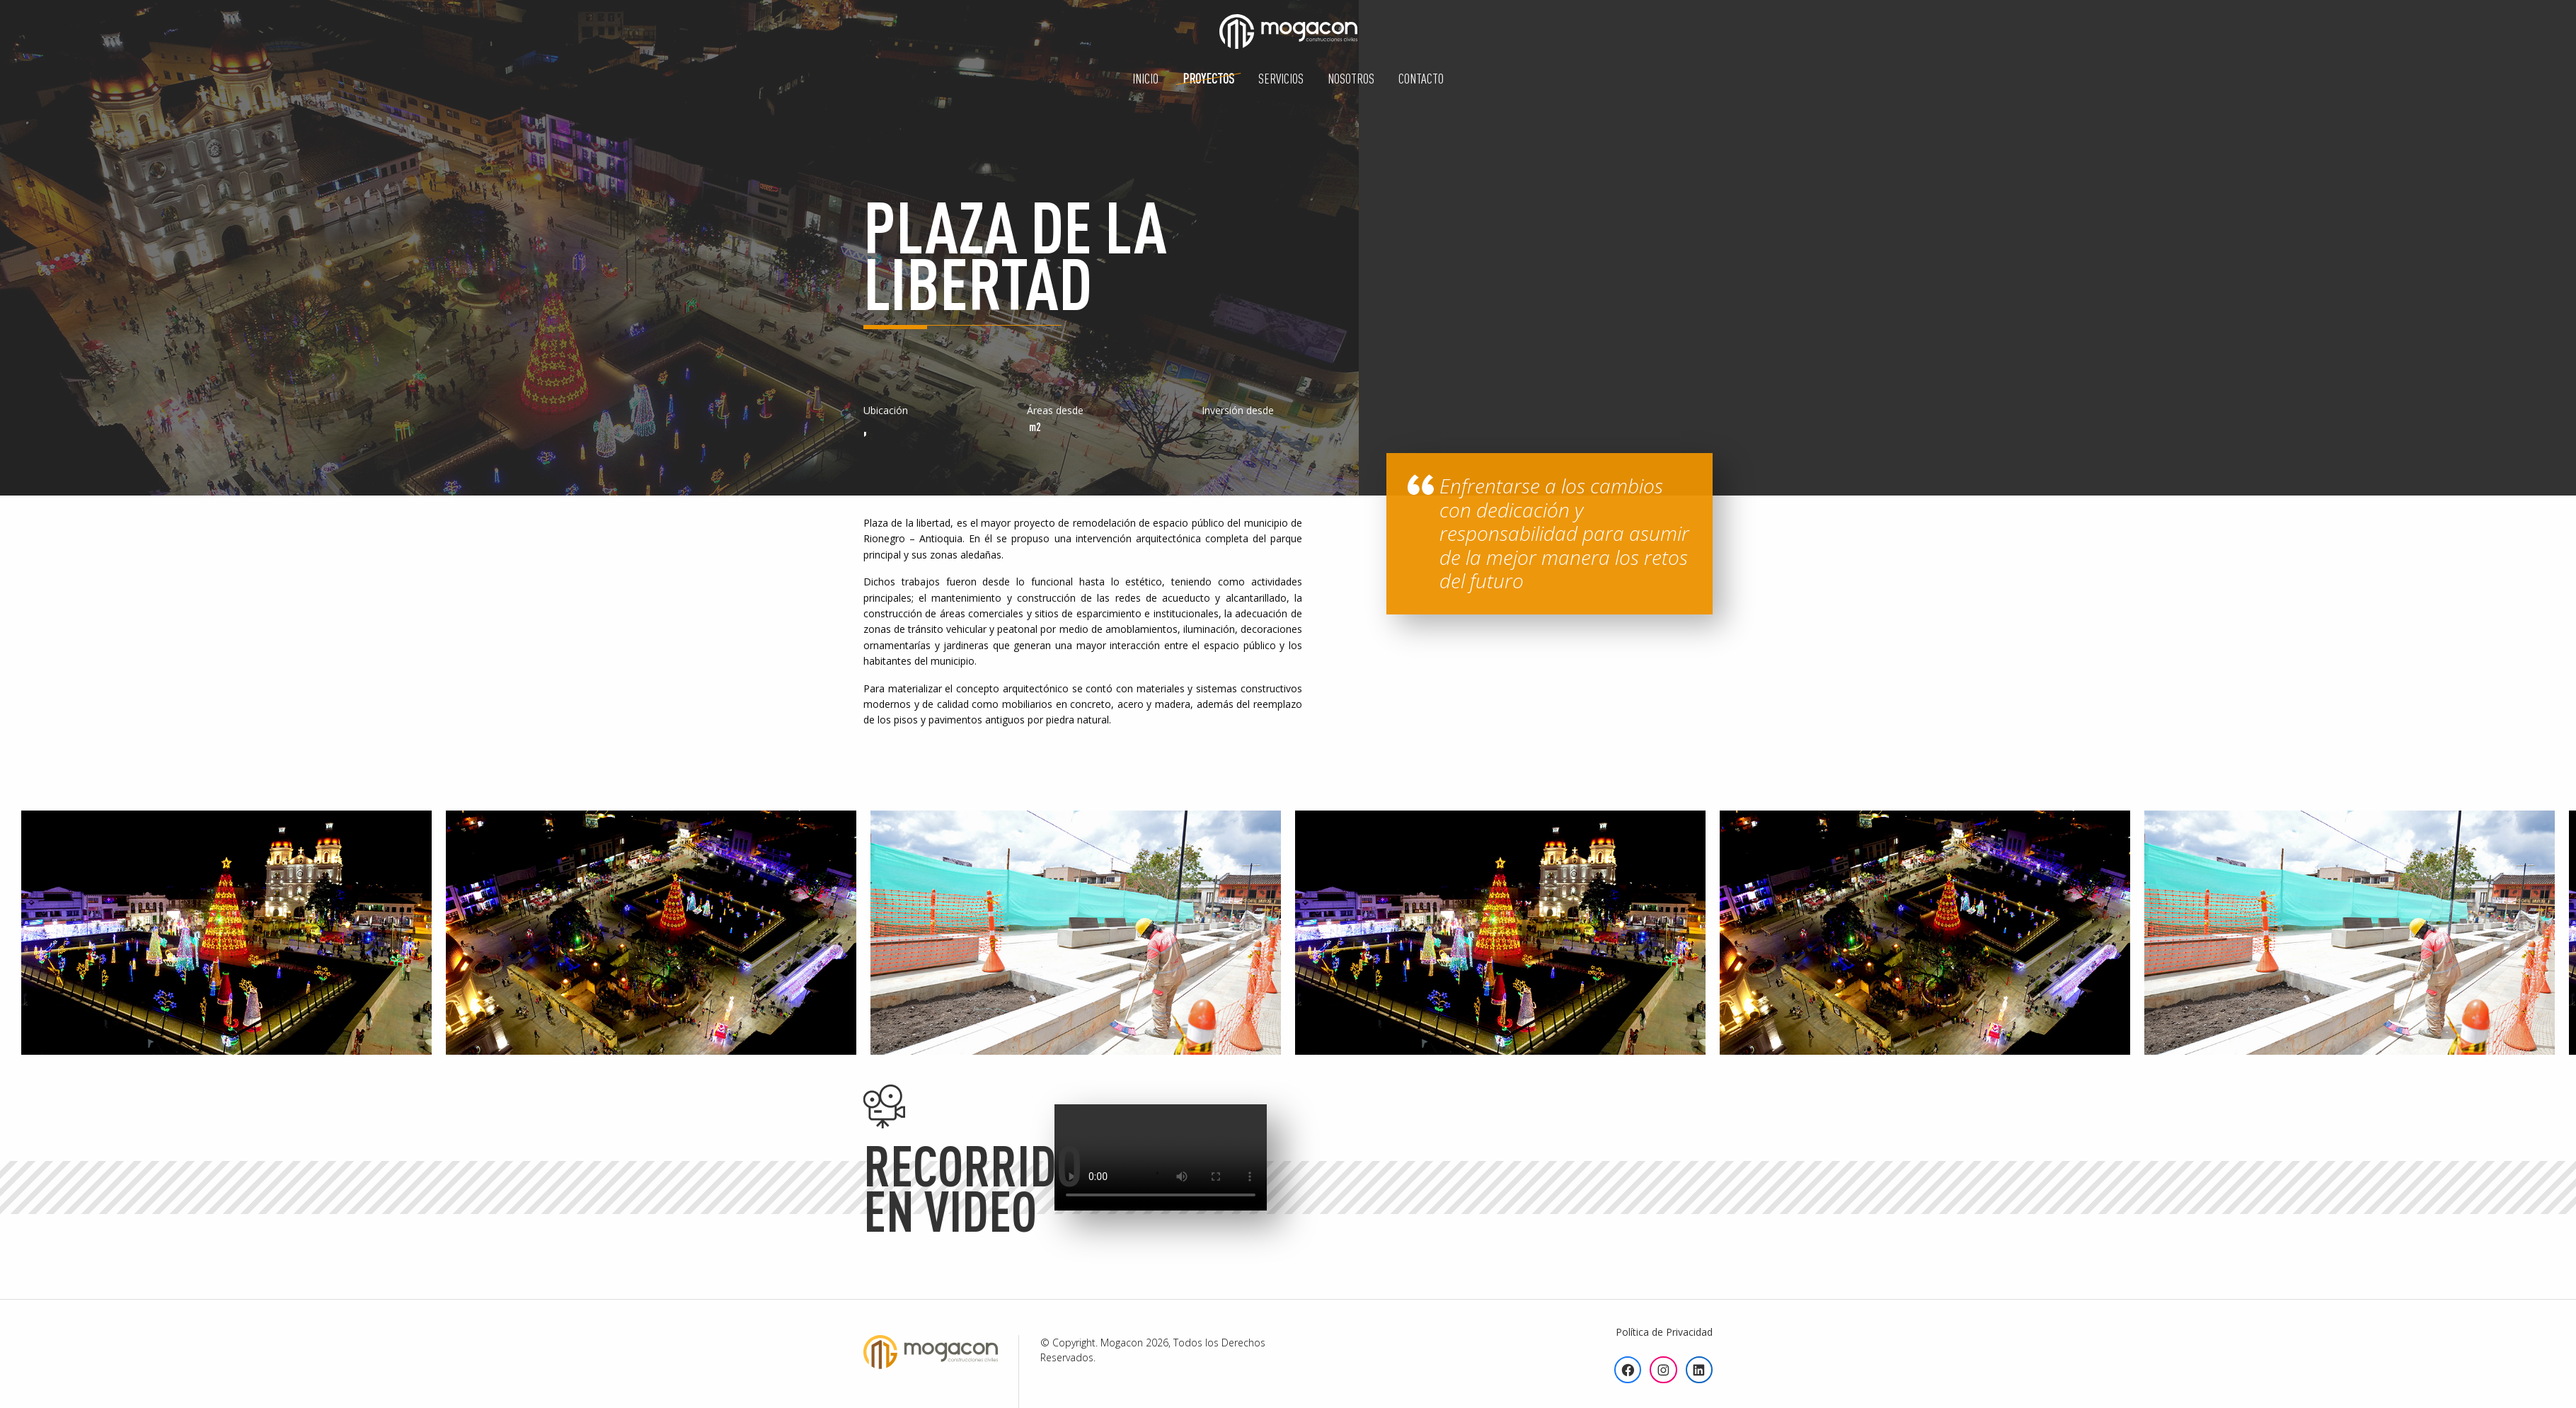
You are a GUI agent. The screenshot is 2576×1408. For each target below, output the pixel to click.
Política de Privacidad (1664, 1332)
